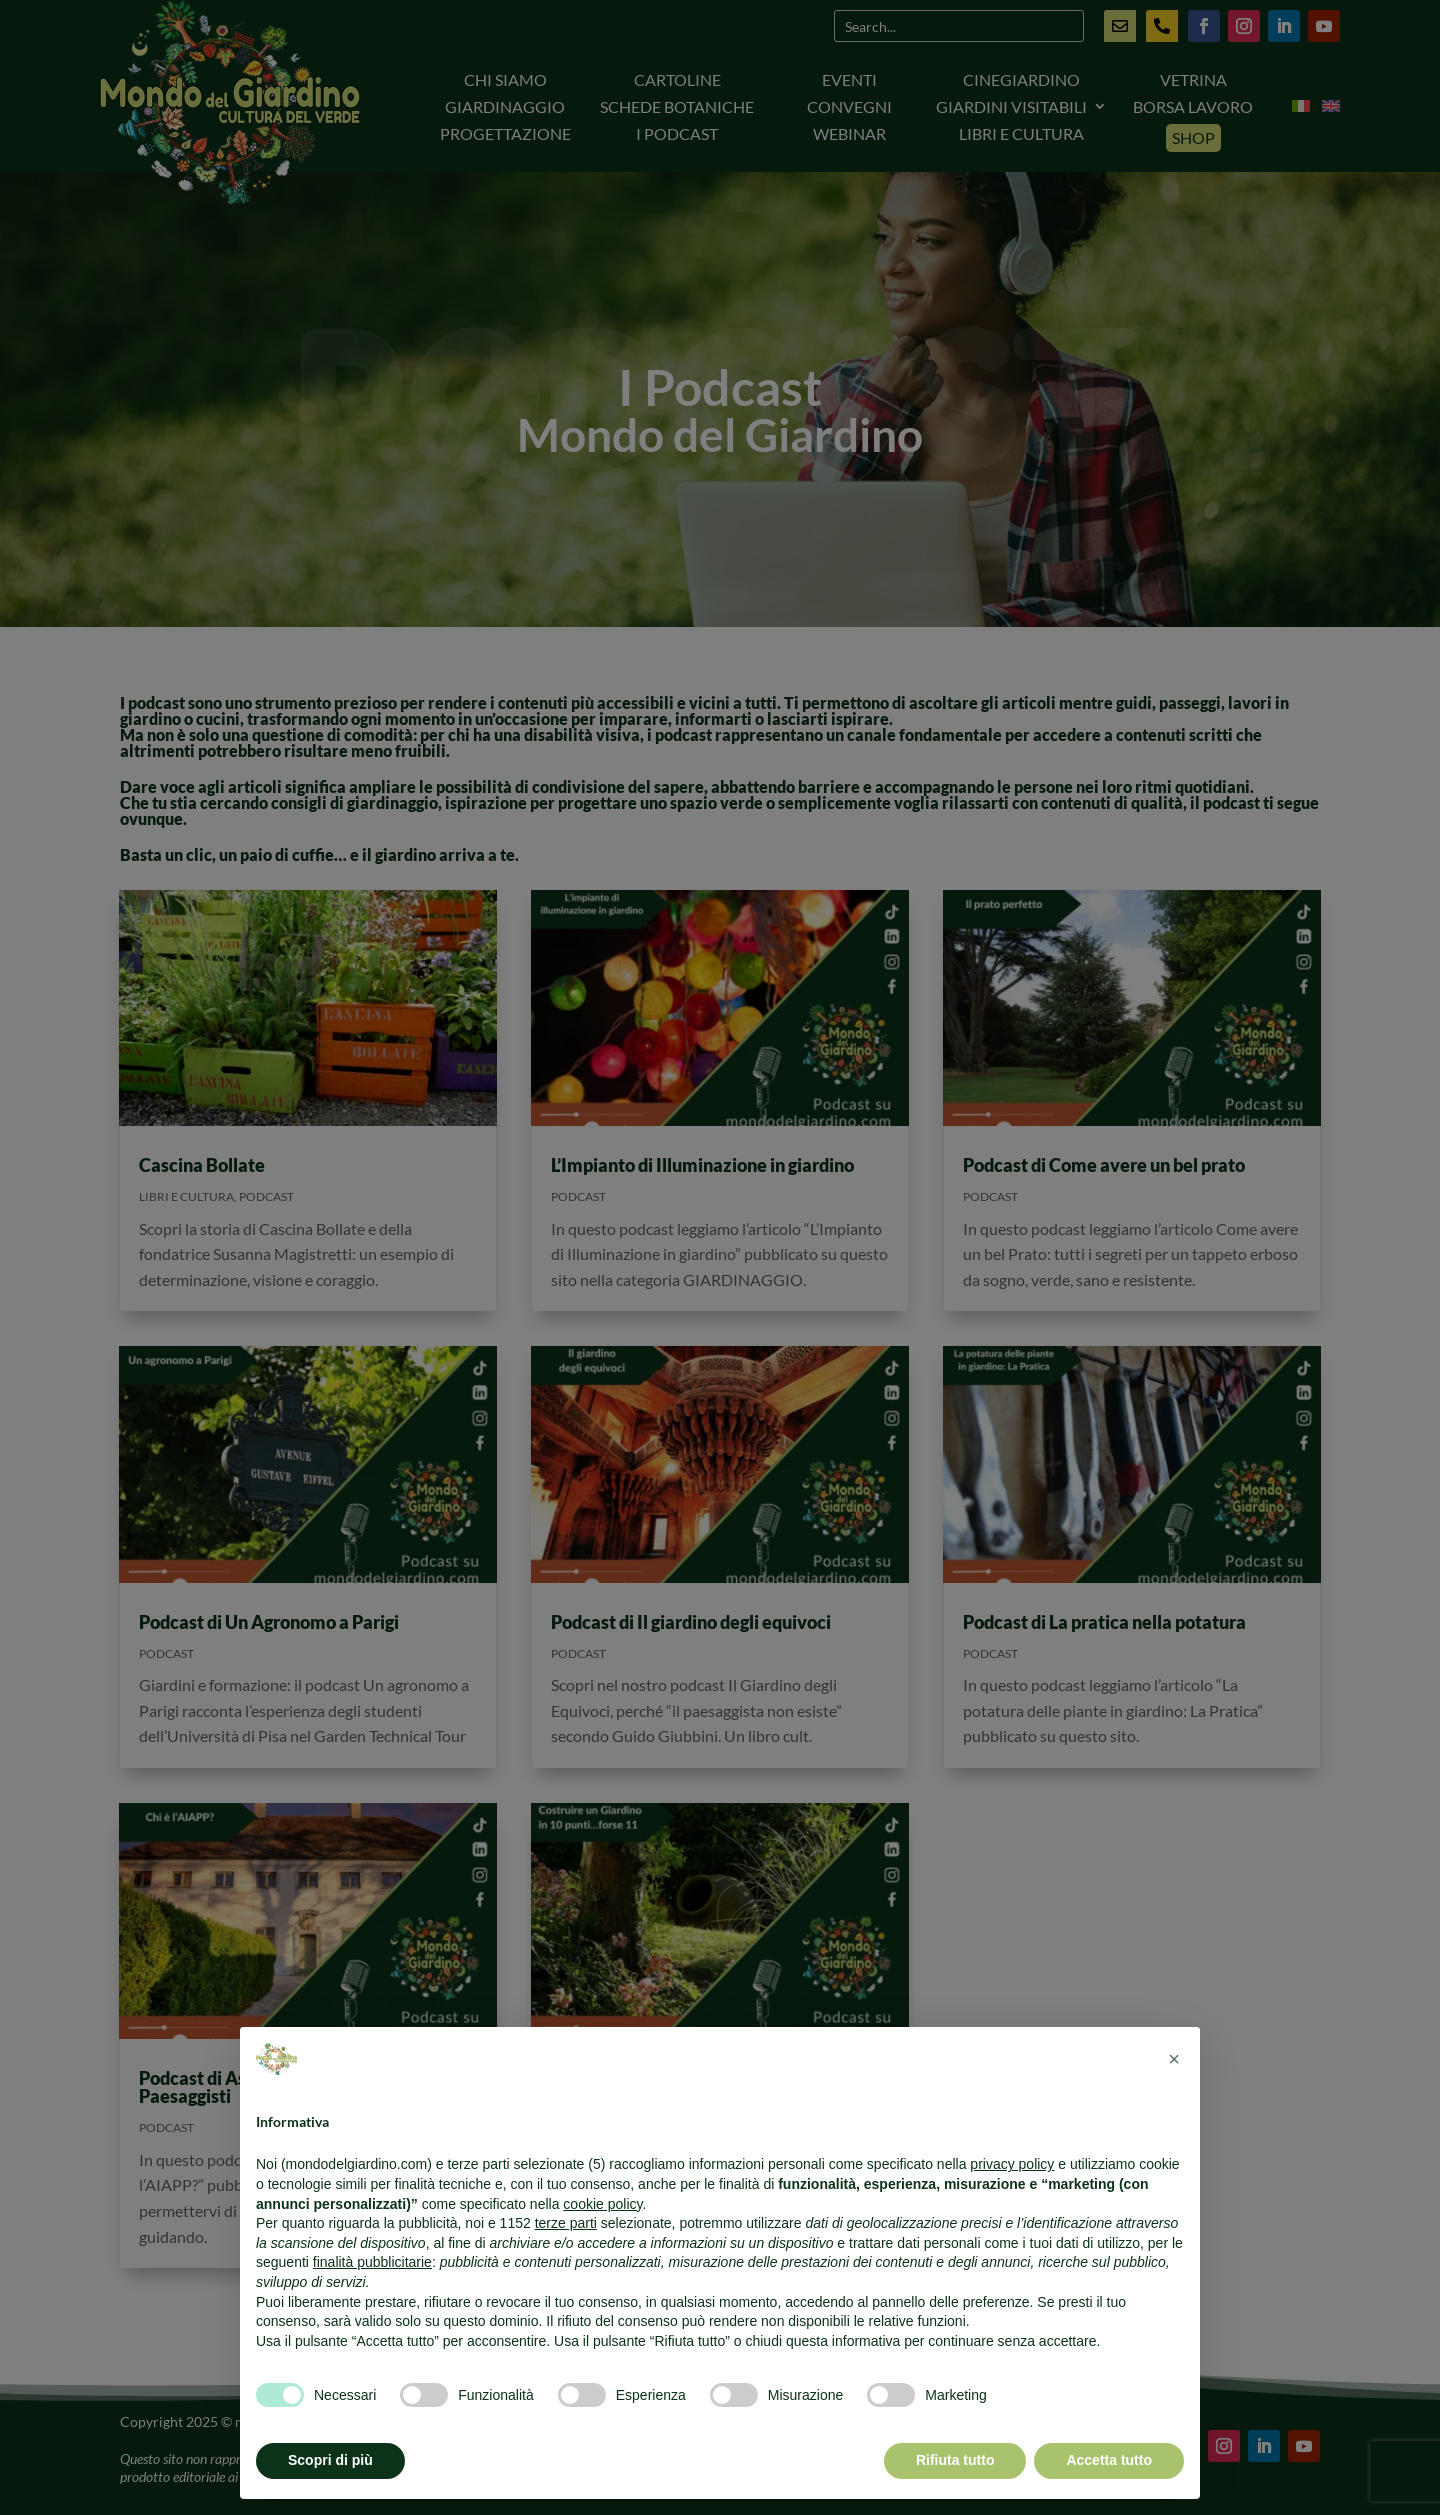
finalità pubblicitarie (372, 2262)
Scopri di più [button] (330, 2460)
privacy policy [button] (1012, 2164)
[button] (1174, 2059)
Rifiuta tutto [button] (955, 2460)
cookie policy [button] (602, 2204)
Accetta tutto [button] (1109, 2460)
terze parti (566, 2223)
